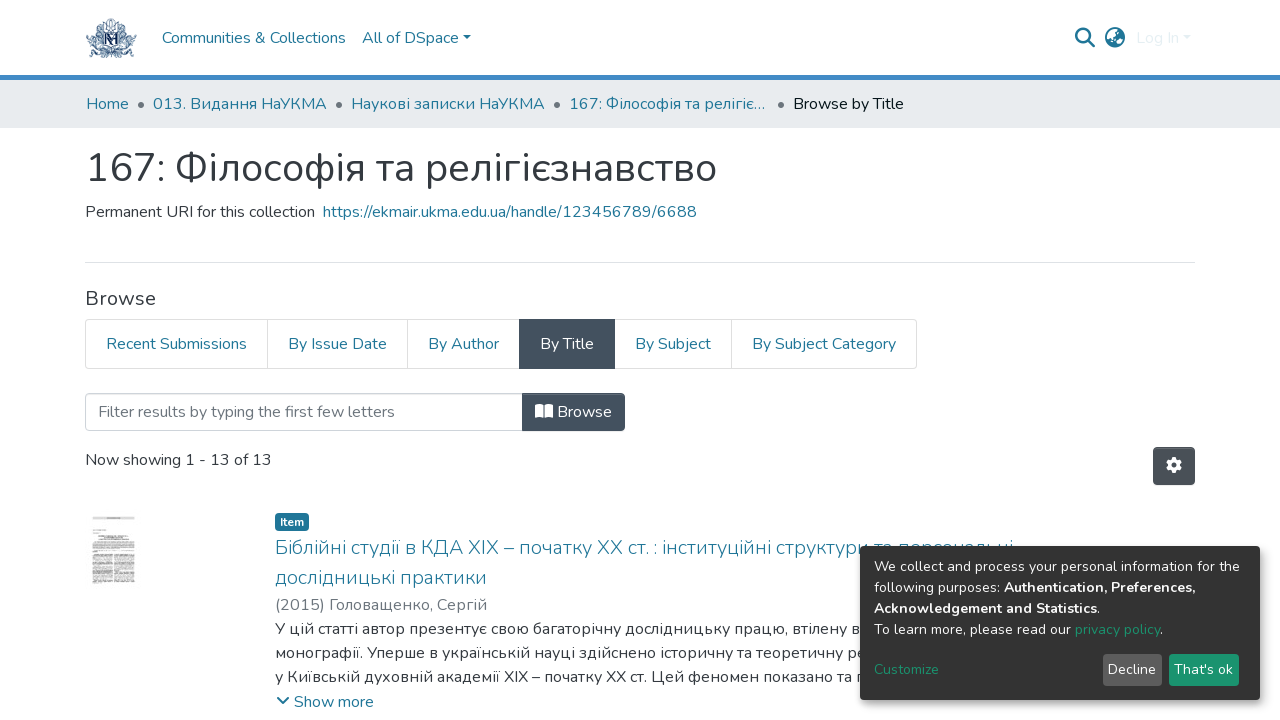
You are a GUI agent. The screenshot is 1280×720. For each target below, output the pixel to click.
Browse (573, 412)
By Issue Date (337, 344)
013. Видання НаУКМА (240, 104)
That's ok (1203, 669)
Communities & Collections (254, 38)
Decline (1132, 669)
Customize (906, 669)
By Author (463, 344)
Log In (1157, 38)
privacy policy (1117, 629)
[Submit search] (1085, 38)
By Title (567, 344)
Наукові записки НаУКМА (448, 104)
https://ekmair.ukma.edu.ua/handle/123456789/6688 (510, 212)
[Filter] (304, 412)
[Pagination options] (1174, 466)
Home (107, 104)
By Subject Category (824, 344)
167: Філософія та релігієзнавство (669, 104)
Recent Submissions (176, 344)
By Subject (673, 344)
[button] (1115, 38)
